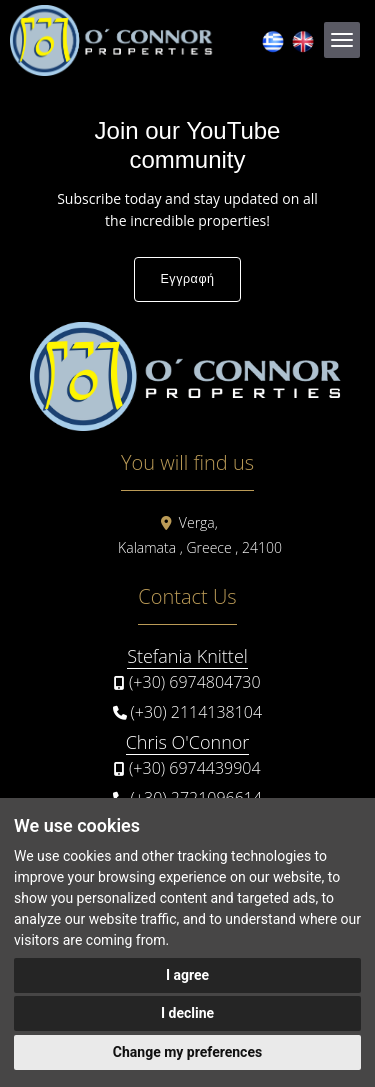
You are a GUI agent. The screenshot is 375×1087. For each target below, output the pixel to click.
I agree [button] (187, 975)
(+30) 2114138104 (197, 712)
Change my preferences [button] (187, 1052)
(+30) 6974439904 (195, 768)
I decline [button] (187, 1013)
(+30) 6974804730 (195, 682)
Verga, (198, 522)
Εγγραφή (187, 279)
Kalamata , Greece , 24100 (200, 547)
